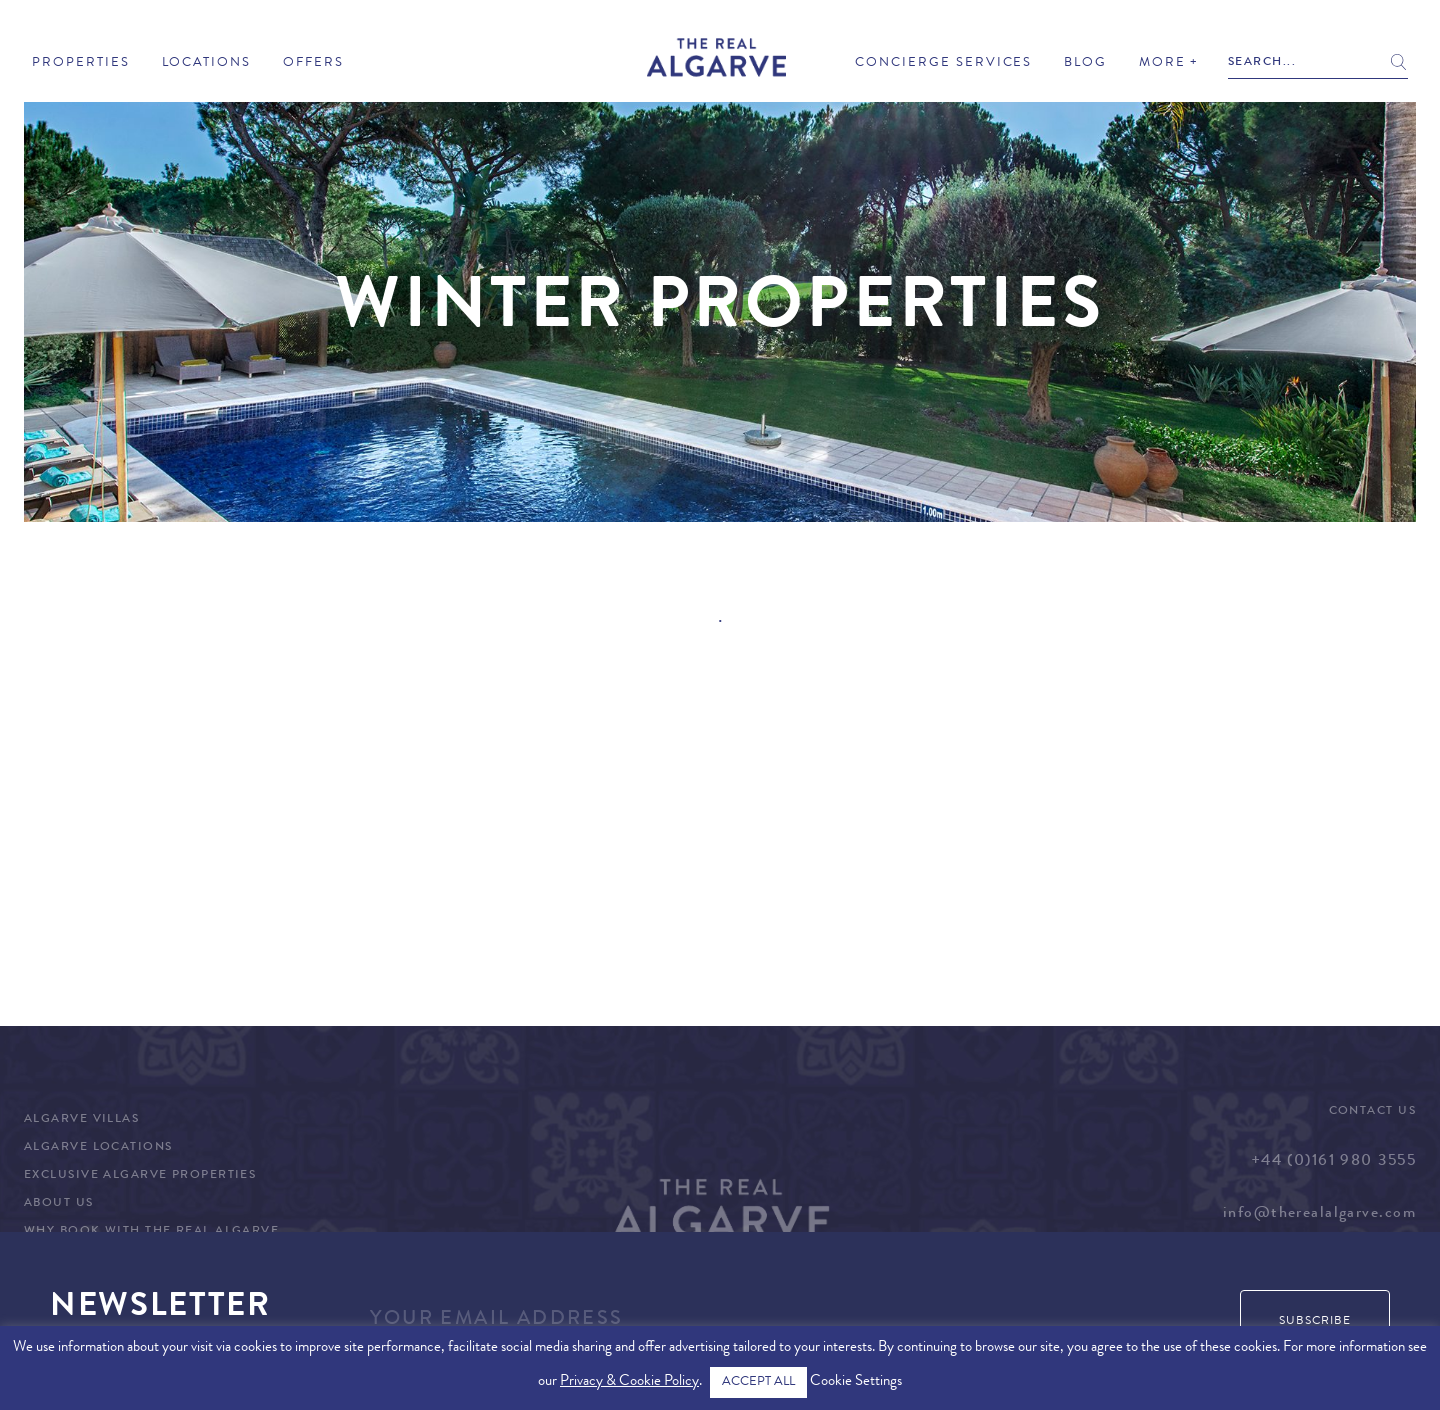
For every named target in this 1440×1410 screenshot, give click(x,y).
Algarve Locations (98, 1148)
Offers (313, 63)
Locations (207, 63)
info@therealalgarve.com (1319, 1214)
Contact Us (1372, 1112)
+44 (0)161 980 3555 (1333, 1162)
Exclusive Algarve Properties (140, 1176)
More (1162, 63)
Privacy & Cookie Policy (629, 1382)
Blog (1085, 63)
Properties (81, 63)
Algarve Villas (81, 1120)
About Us (59, 1204)
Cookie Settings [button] (856, 1382)
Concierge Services (943, 63)
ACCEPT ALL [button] (758, 1382)
